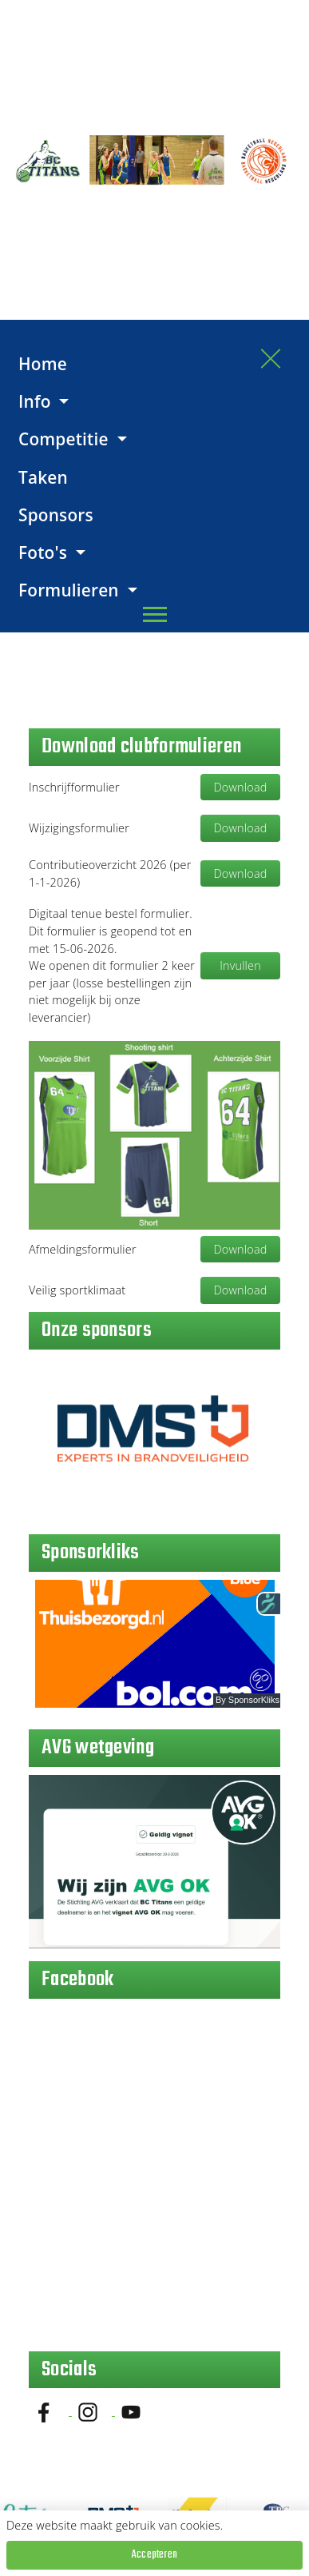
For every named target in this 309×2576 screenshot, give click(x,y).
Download (240, 787)
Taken (43, 477)
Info (36, 401)
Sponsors (55, 515)
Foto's (45, 552)
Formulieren (70, 590)
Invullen (240, 965)
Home (42, 364)
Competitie (65, 439)
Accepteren (154, 2555)
